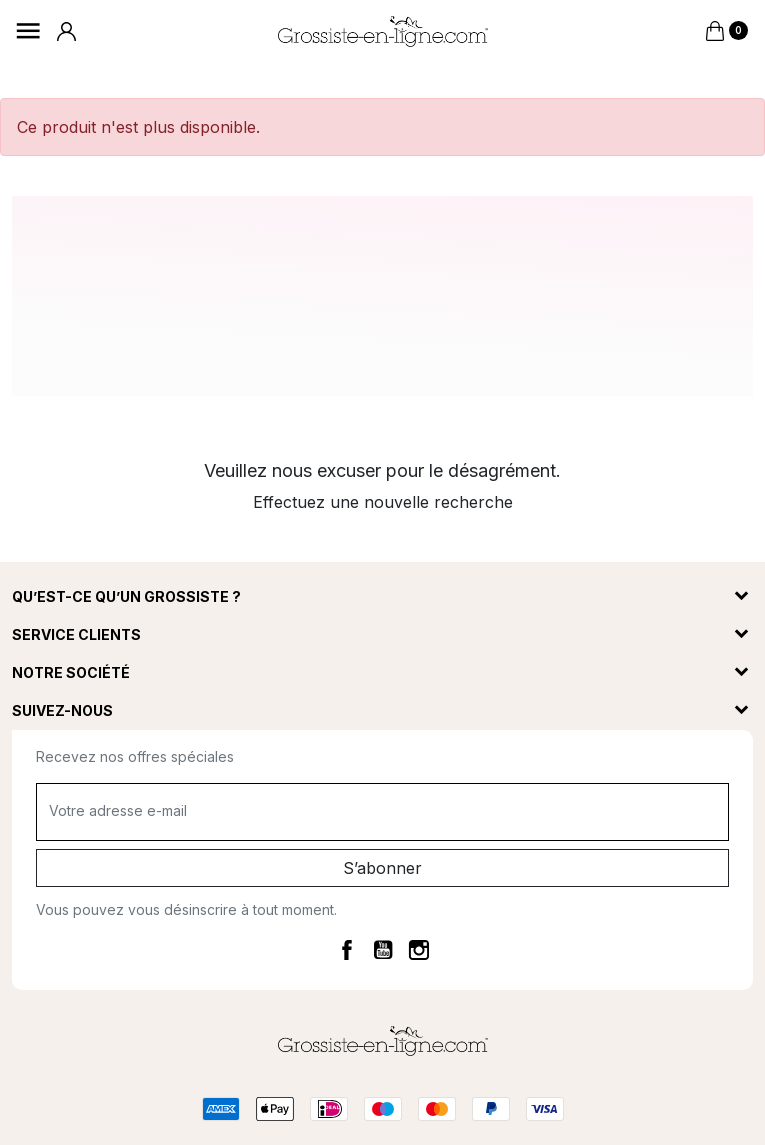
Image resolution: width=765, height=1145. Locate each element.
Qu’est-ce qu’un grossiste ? (126, 596)
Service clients (76, 634)
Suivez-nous (62, 710)
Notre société (71, 672)
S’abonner (382, 868)
